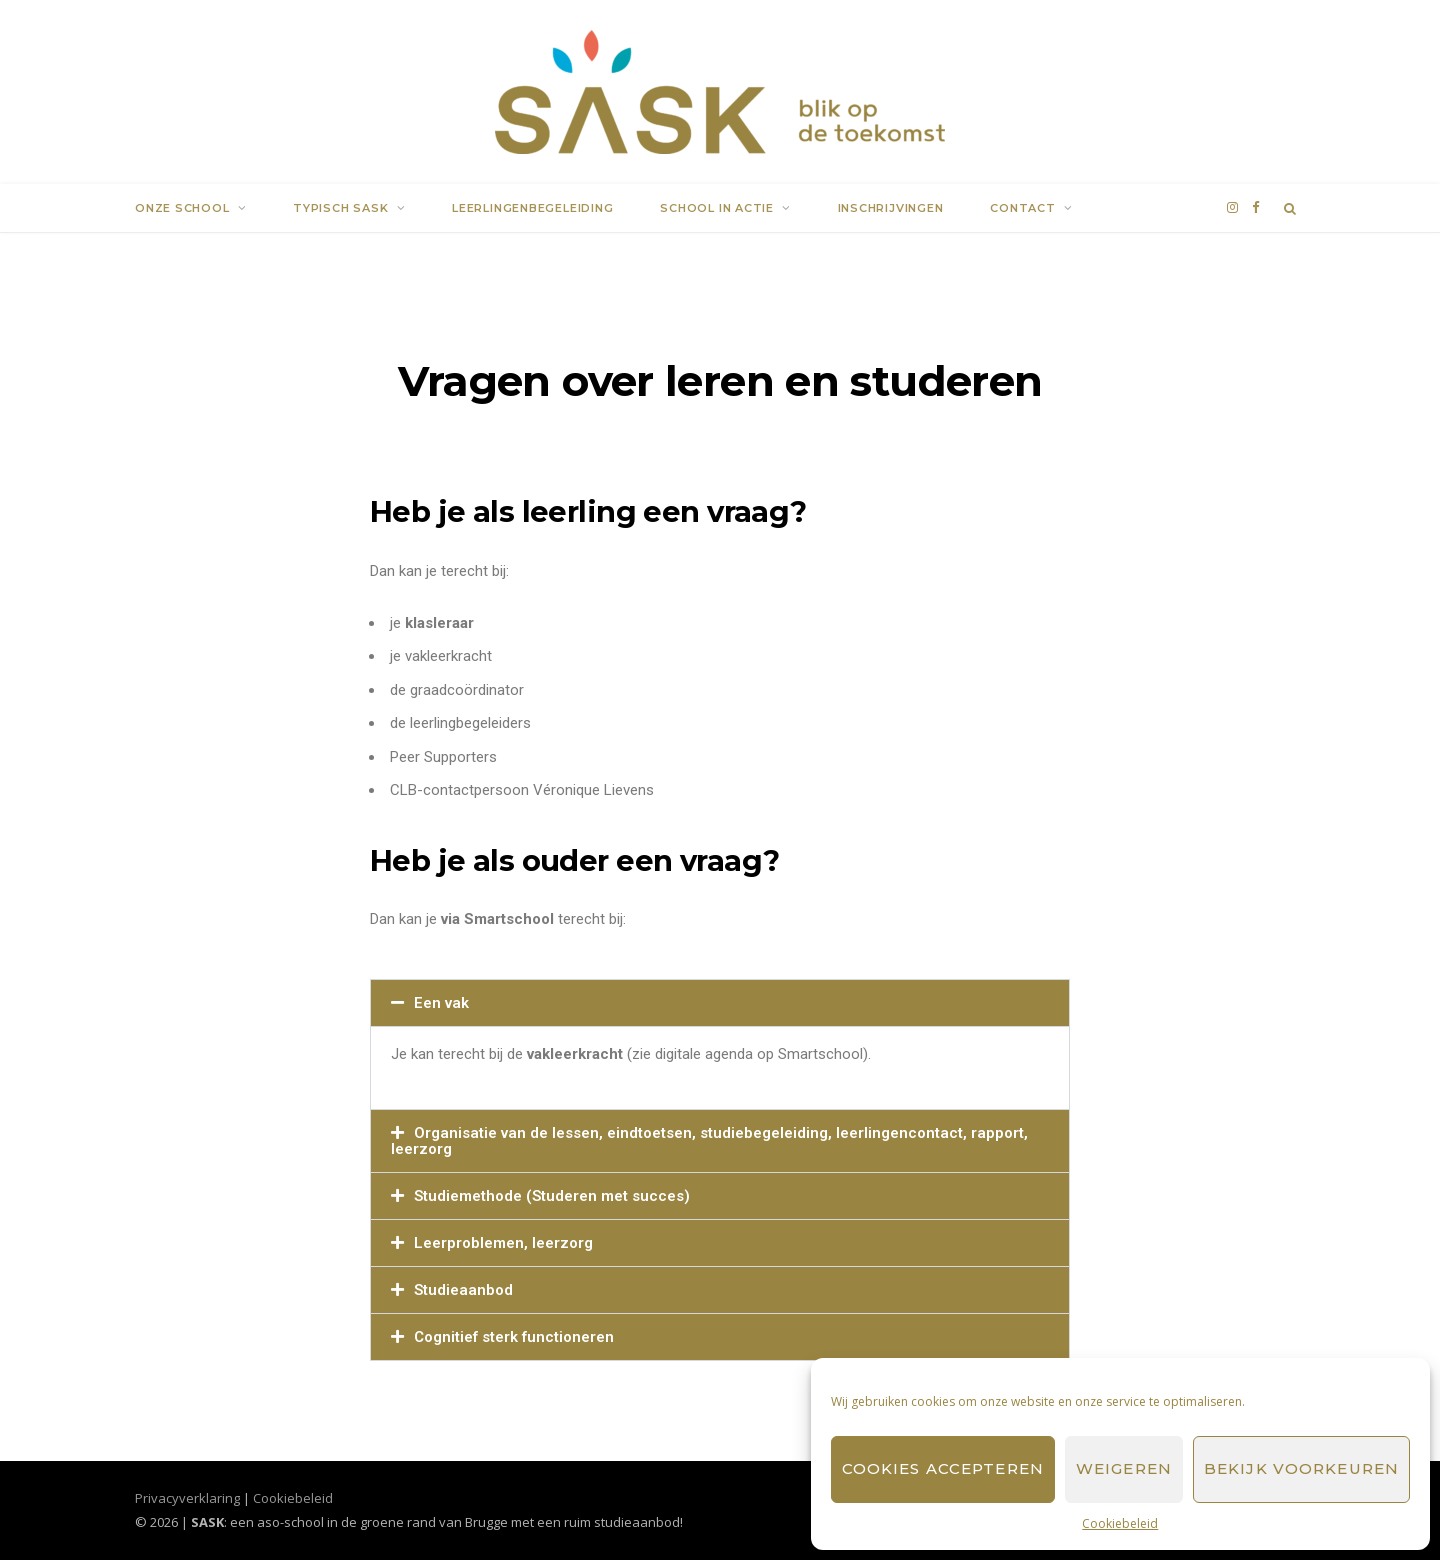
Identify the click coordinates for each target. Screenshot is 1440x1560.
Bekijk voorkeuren (1301, 1468)
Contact (1022, 208)
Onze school (182, 208)
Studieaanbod (463, 1290)
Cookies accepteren (943, 1468)
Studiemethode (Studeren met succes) (552, 1196)
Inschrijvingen (891, 208)
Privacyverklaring (187, 1498)
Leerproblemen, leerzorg (503, 1243)
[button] (720, 1003)
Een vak (441, 1003)
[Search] (1290, 208)
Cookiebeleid (1120, 1523)
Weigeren (1124, 1468)
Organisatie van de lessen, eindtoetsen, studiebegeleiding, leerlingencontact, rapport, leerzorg (709, 1141)
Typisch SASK (340, 208)
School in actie (717, 208)
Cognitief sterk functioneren (514, 1337)
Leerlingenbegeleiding (532, 208)
